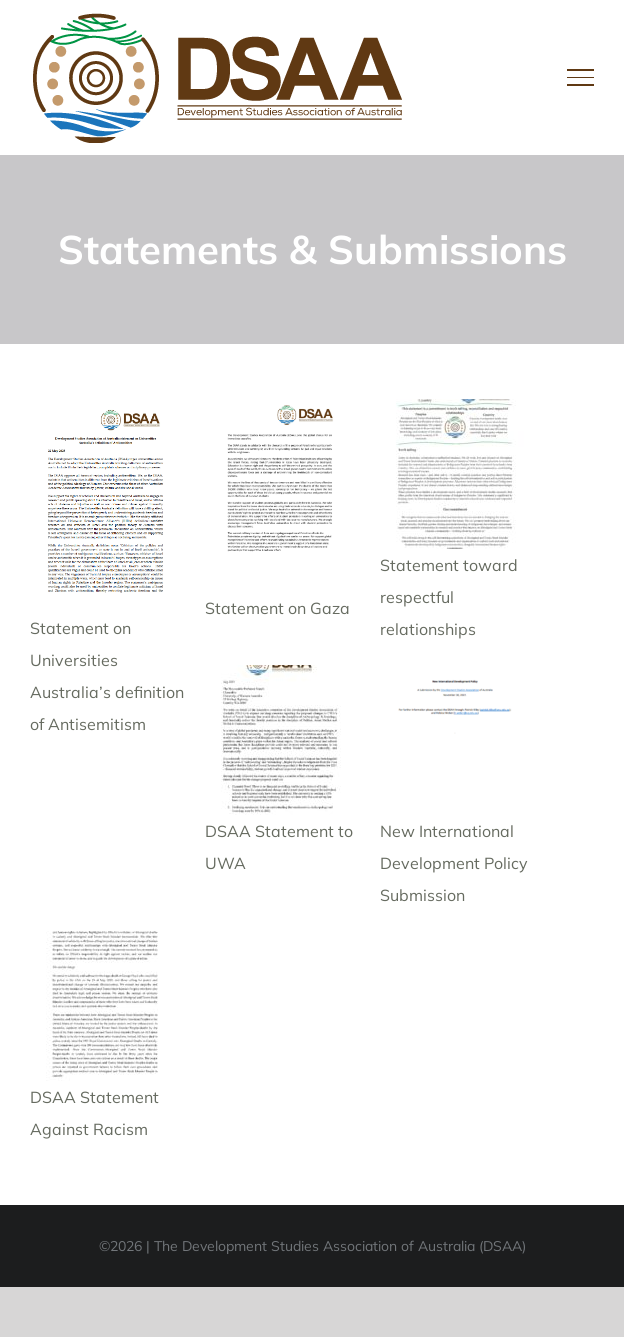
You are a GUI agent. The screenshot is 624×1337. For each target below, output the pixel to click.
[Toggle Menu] (581, 77)
